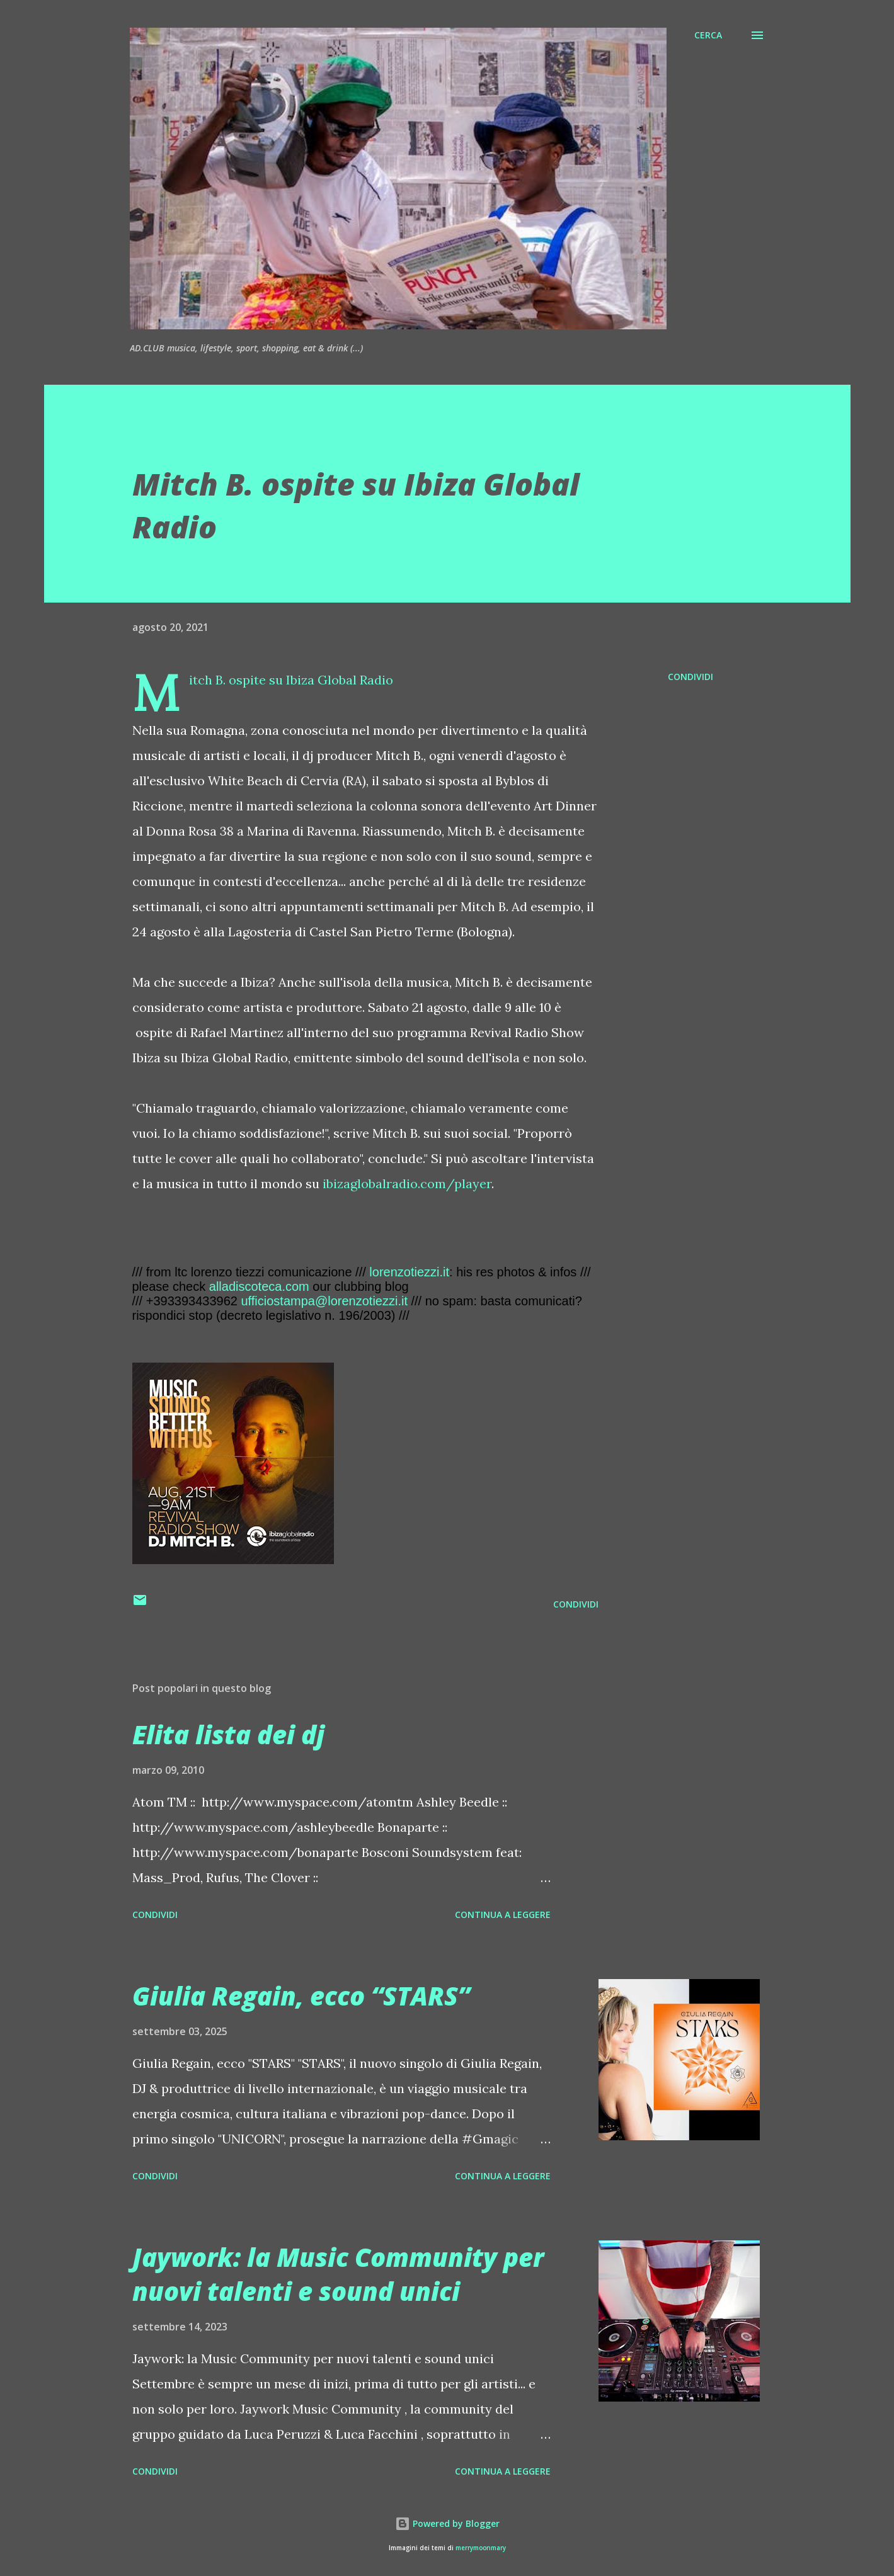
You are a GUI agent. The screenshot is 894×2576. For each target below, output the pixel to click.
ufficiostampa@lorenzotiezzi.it (324, 1301)
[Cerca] (708, 35)
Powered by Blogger (447, 2523)
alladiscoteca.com (259, 1286)
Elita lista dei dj (228, 1734)
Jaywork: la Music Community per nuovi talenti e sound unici (338, 2274)
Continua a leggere (503, 1915)
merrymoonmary (481, 2548)
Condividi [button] (690, 677)
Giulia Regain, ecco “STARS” (301, 1995)
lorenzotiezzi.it (409, 1272)
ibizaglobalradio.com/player (407, 1183)
